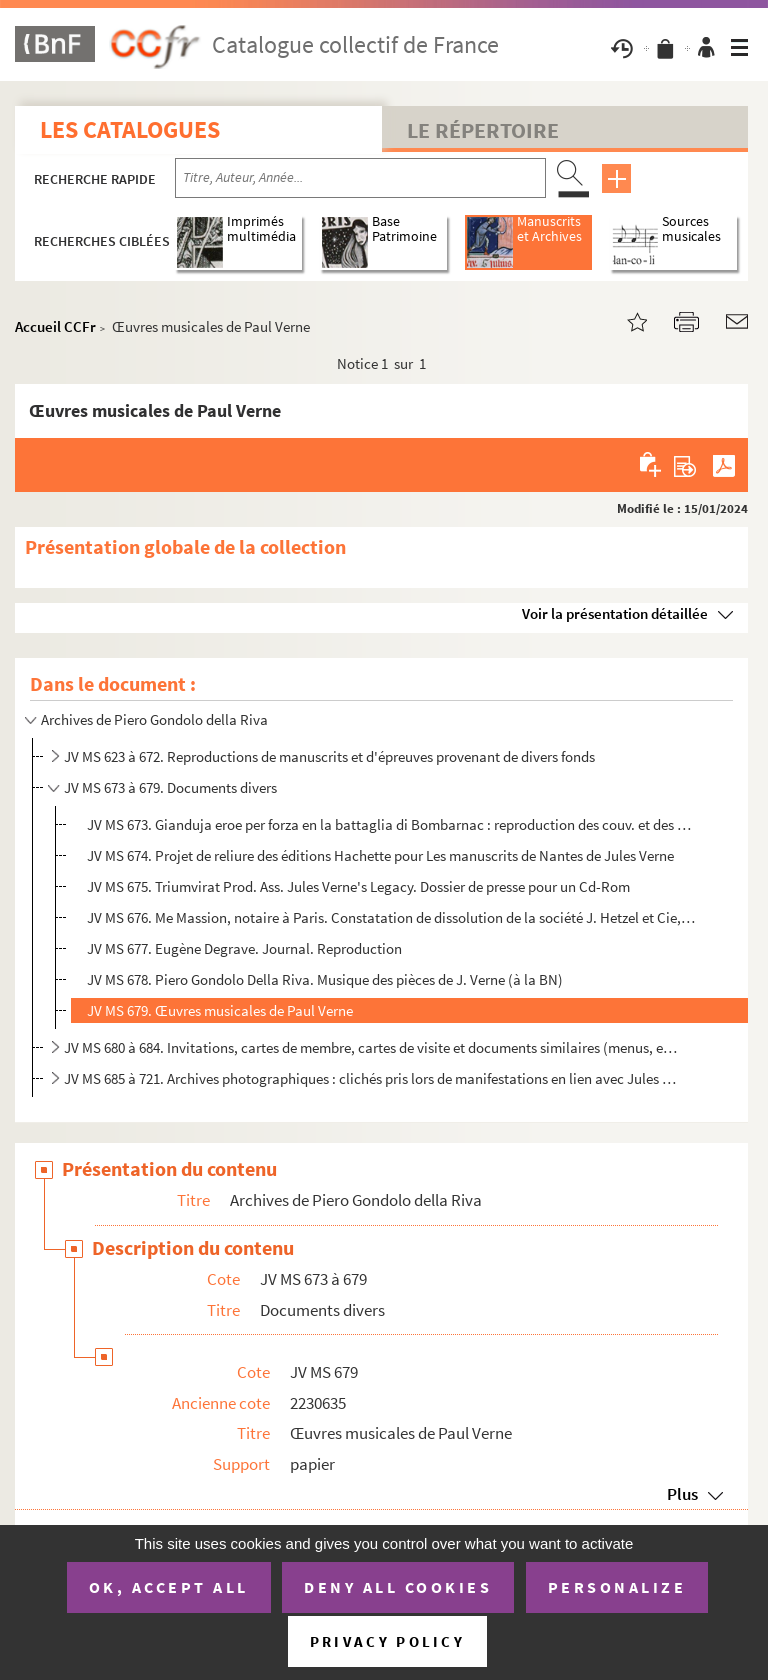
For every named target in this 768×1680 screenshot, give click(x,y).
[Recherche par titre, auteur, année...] (360, 178)
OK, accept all (169, 1587)
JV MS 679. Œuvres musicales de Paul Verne (220, 1010)
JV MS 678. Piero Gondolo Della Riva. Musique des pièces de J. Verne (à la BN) (325, 979)
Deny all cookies (398, 1587)
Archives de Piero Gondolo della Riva (154, 719)
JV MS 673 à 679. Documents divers (170, 787)
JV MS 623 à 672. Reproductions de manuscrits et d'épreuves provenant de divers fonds (329, 756)
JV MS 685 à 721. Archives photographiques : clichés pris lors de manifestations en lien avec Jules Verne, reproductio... (371, 1078)
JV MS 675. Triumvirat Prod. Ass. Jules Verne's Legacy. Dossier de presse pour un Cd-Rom (358, 886)
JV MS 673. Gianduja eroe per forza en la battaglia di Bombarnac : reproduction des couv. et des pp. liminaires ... (391, 824)
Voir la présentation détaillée (615, 613)
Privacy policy (387, 1641)
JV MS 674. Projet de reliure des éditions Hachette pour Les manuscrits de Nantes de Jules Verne (380, 855)
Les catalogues (130, 129)
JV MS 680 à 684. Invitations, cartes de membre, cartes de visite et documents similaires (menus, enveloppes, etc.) (371, 1047)
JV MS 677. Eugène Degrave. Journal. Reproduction (244, 948)
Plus (682, 1494)
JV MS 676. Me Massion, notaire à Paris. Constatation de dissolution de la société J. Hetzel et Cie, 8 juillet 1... (391, 917)
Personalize (617, 1587)
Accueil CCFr (55, 326)
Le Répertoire (483, 130)
